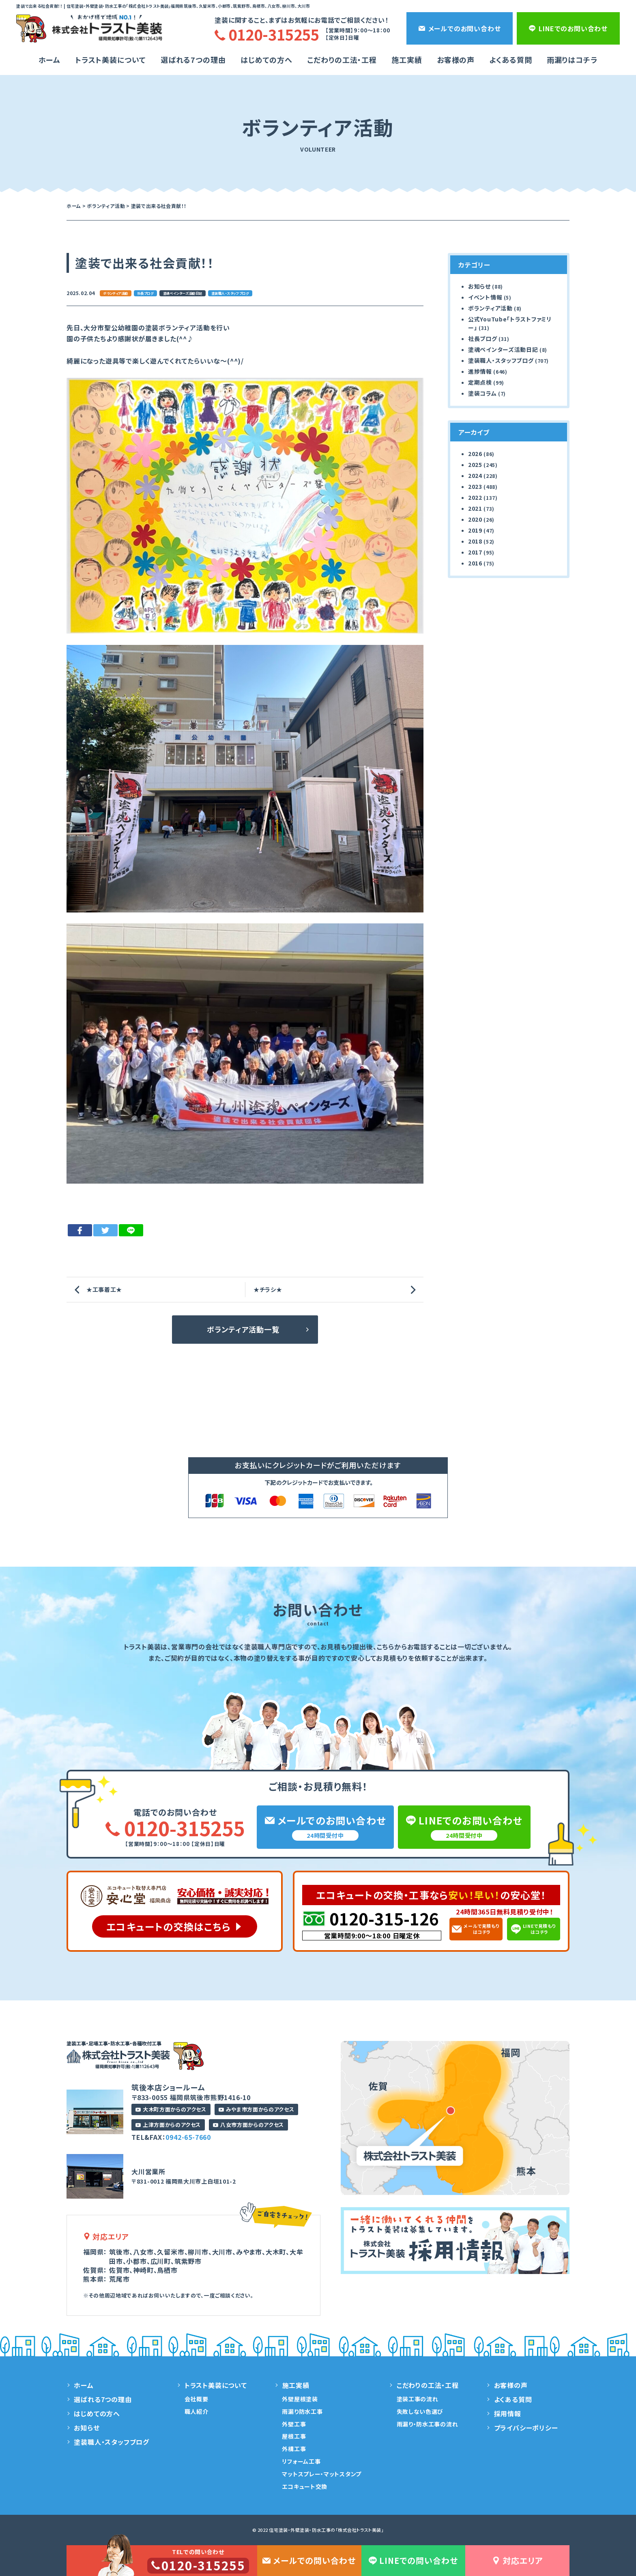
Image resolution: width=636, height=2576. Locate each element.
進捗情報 (480, 371)
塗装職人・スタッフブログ (230, 293)
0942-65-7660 (188, 2137)
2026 (475, 454)
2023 (475, 486)
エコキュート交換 (304, 2486)
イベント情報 (485, 297)
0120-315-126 (384, 1918)
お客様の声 (456, 59)
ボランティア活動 (115, 293)
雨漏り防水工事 (302, 2411)
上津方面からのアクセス (168, 2124)
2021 (475, 508)
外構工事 (294, 2449)
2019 (475, 530)
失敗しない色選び (420, 2411)
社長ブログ (145, 293)
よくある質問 (510, 59)
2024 (475, 475)
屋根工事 (294, 2436)
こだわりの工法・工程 (428, 2385)
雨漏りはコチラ (572, 59)
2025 (475, 464)
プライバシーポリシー (526, 2427)
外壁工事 (294, 2424)
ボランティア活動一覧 (243, 1329)
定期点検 (480, 382)
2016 (475, 563)
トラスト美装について (110, 59)
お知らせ (479, 286)
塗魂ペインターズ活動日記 (182, 293)
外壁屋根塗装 (300, 2399)
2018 (475, 541)
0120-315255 (174, 1827)
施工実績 (406, 59)
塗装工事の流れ (417, 2399)
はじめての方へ (266, 59)
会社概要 (196, 2399)
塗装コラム (482, 393)
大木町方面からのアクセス (170, 2109)
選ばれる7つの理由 (193, 59)
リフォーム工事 (301, 2461)
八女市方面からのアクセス (248, 2124)
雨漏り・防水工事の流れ (427, 2424)
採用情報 (507, 2413)
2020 (475, 519)
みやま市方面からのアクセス (256, 2109)
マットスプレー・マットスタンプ (321, 2474)
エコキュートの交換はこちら (168, 1926)
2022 (475, 497)
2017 (475, 552)
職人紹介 (196, 2411)
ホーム (49, 59)
